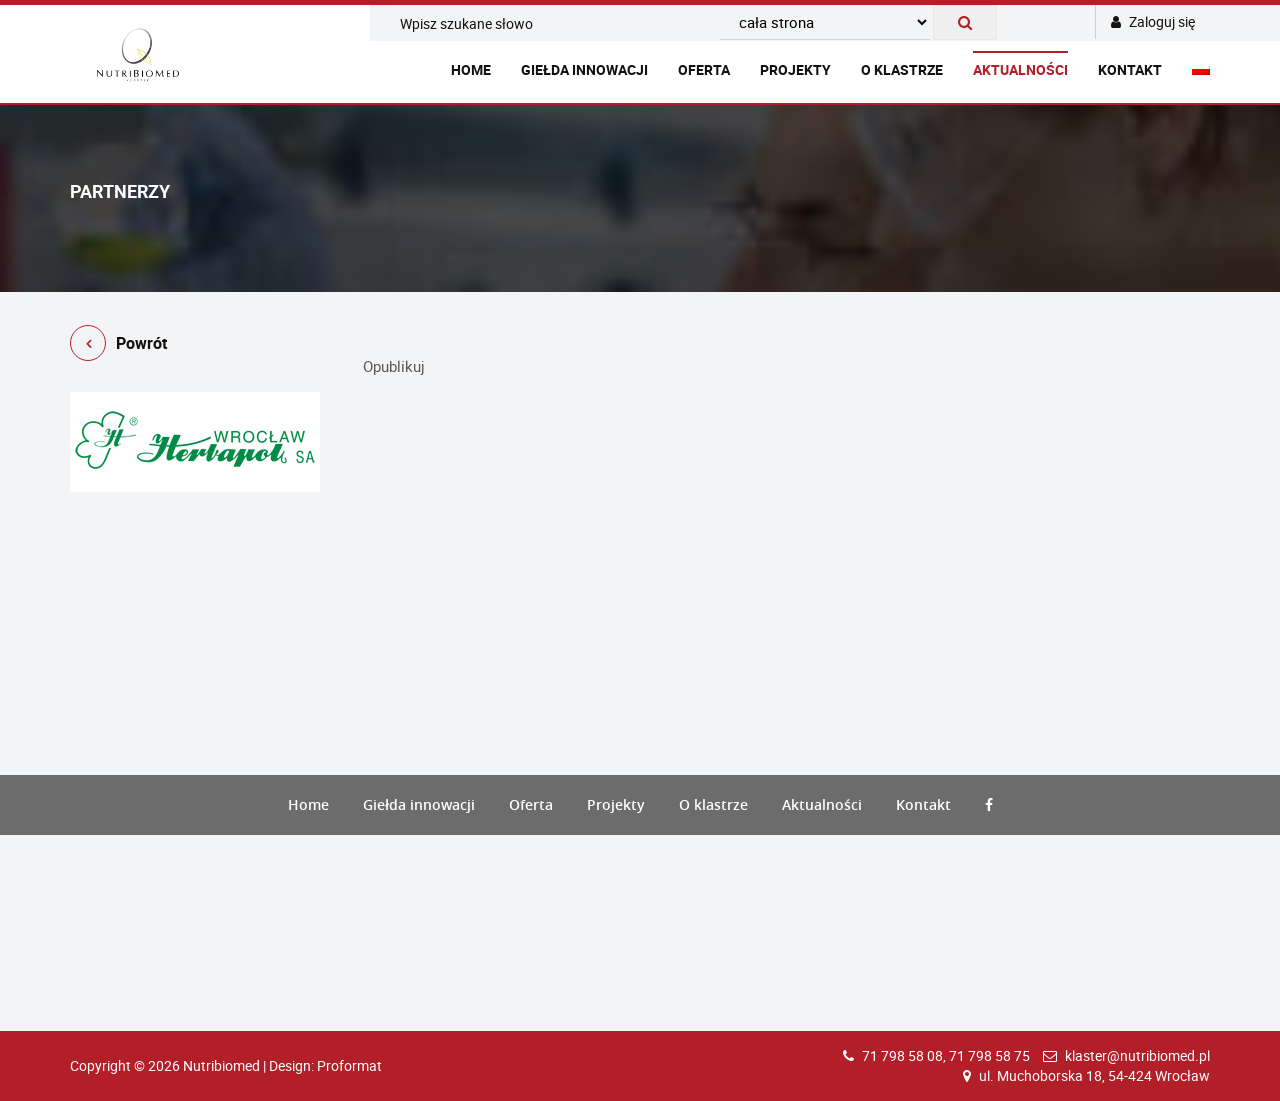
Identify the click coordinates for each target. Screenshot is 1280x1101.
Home (471, 69)
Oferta (704, 69)
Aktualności (1020, 69)
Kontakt (1130, 69)
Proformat (349, 1065)
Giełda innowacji (584, 69)
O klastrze (902, 69)
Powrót (118, 346)
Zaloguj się (1153, 21)
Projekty (795, 69)
